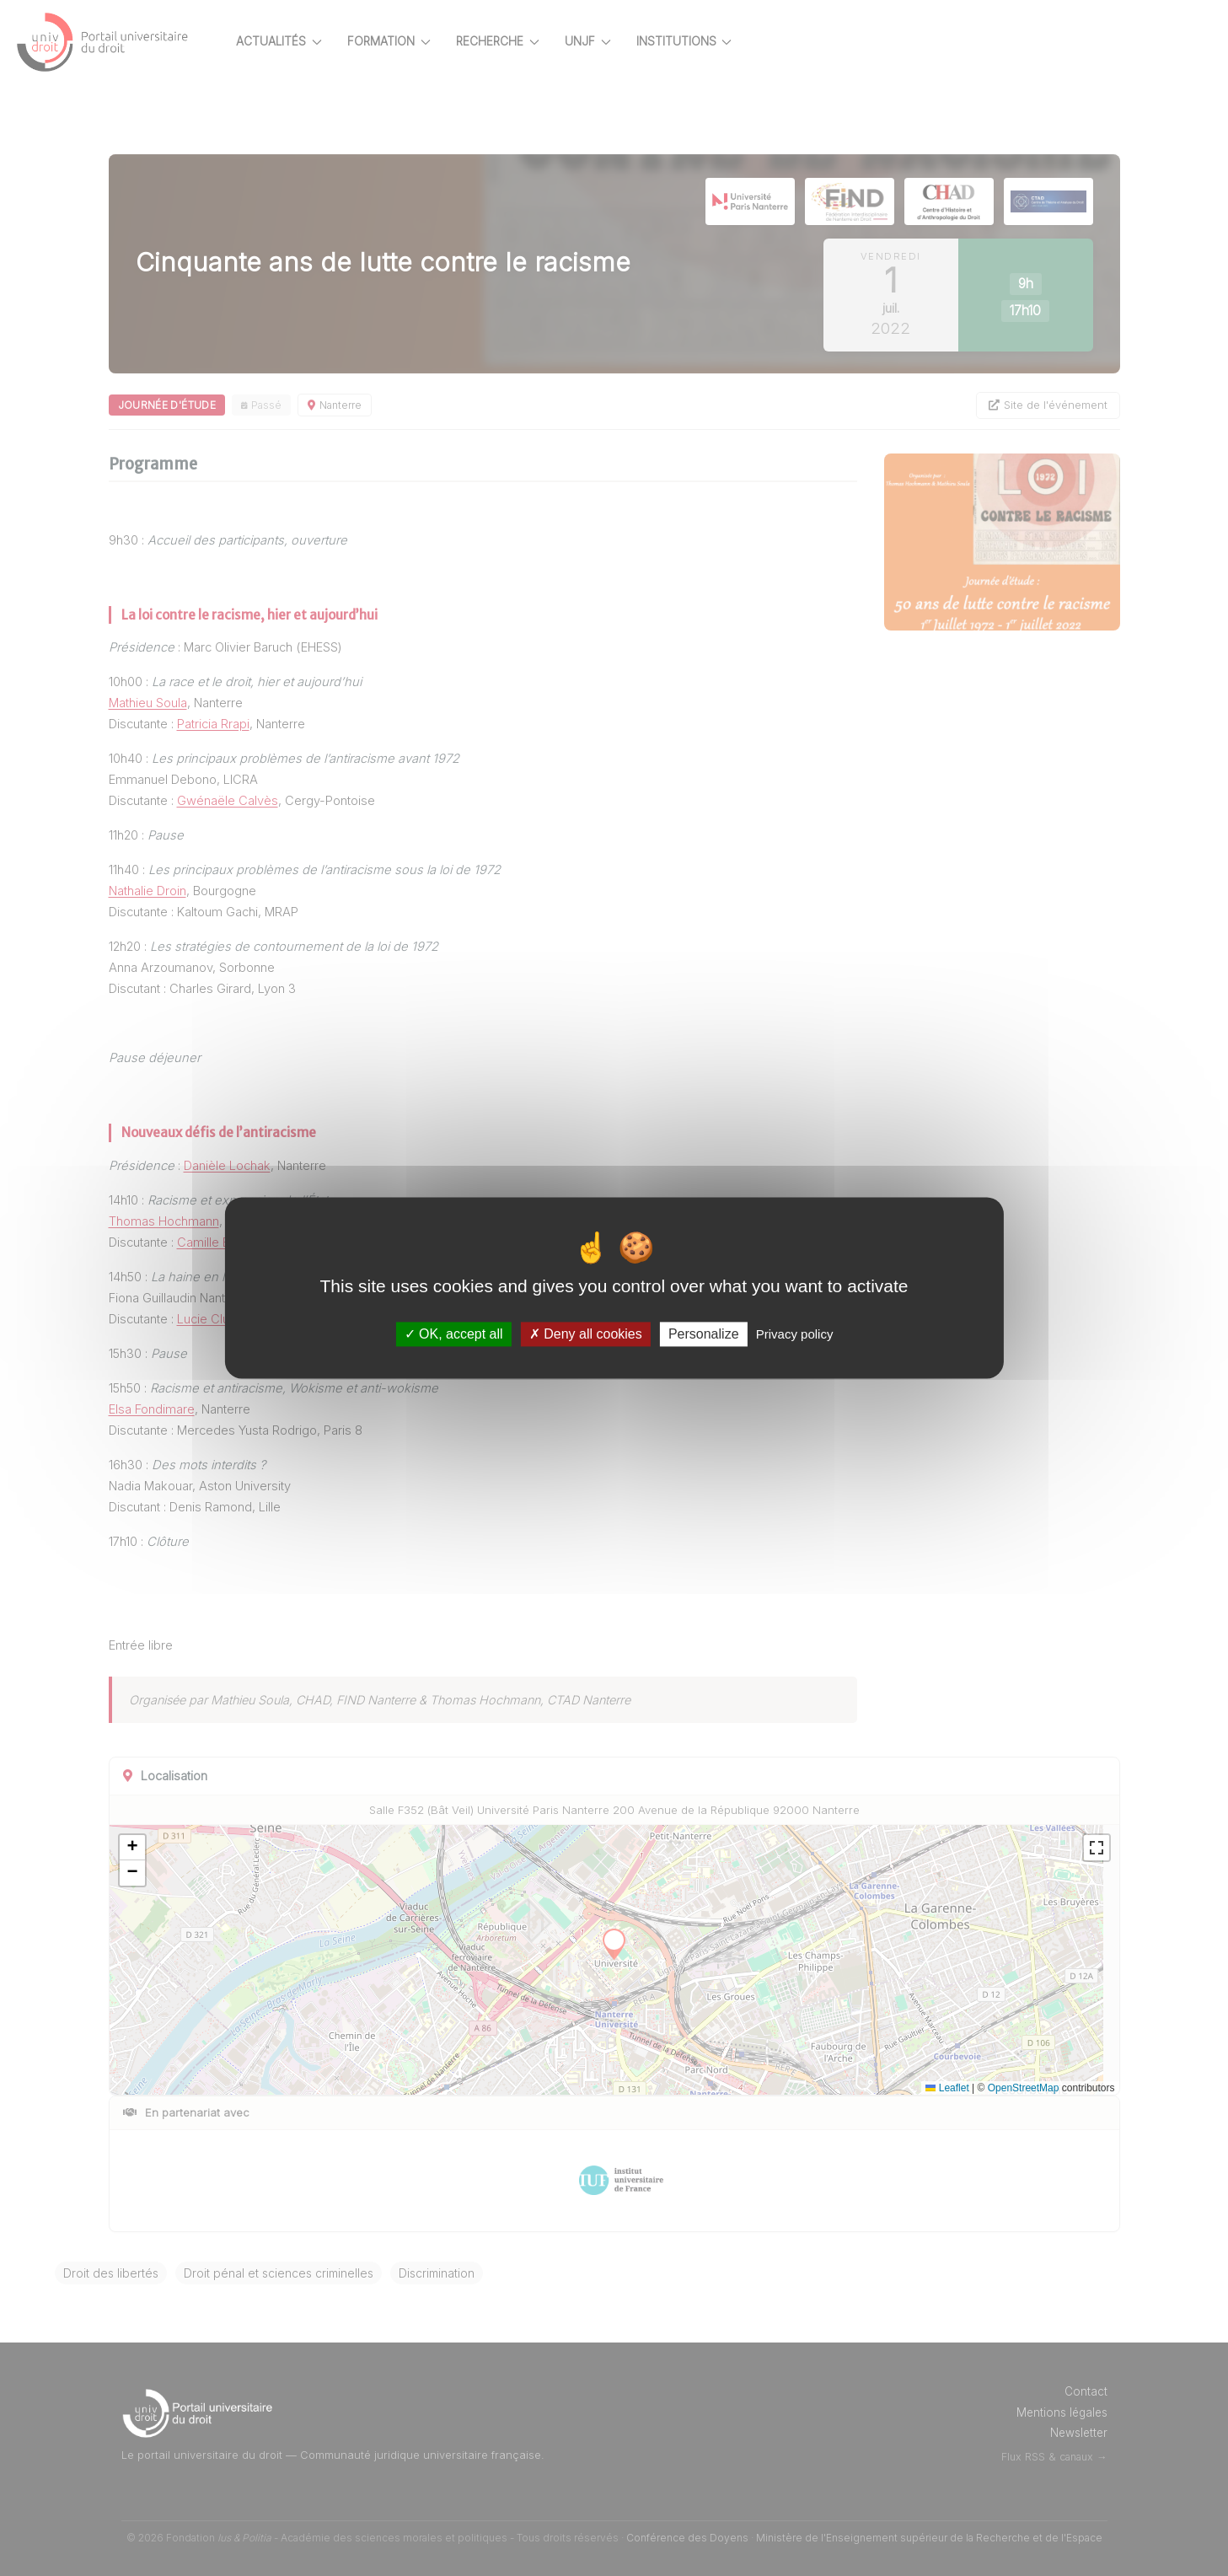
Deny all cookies (585, 1334)
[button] (183, 1847)
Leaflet (954, 2088)
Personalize (703, 1334)
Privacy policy (795, 1334)
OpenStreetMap (1030, 2088)
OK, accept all (454, 1334)
